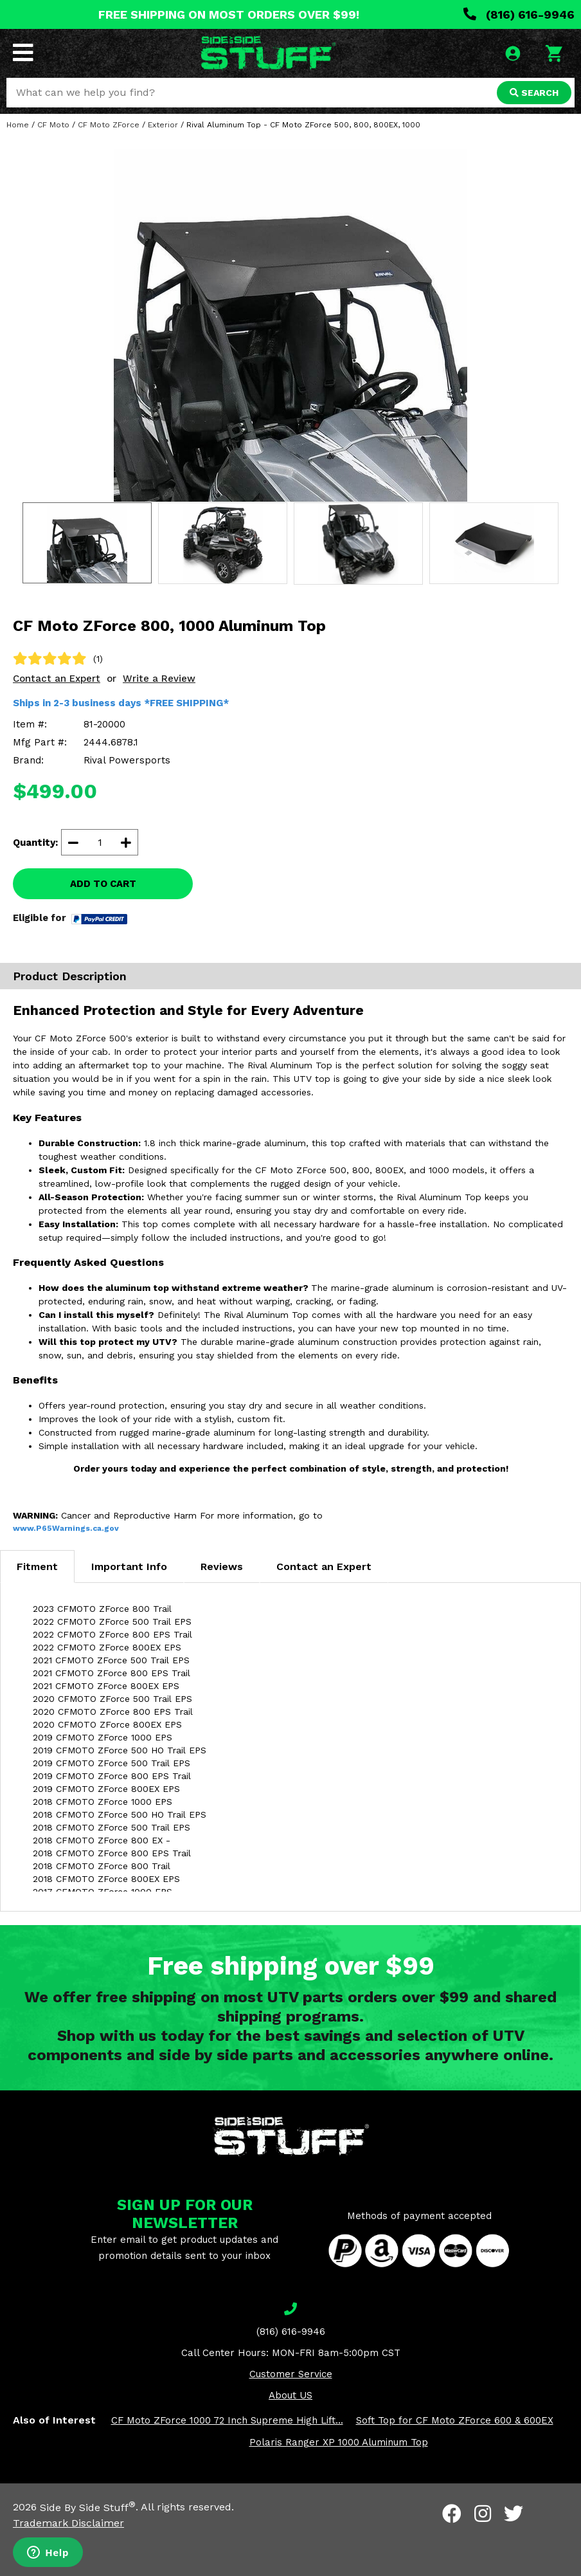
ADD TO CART (103, 884)
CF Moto (53, 124)
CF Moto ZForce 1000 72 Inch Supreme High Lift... (227, 2420)
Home (17, 124)
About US (290, 2395)
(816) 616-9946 (519, 14)
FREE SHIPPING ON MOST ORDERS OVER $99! (228, 14)
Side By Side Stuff (88, 2507)
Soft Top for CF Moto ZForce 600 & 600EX (454, 2420)
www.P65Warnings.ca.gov (66, 1528)
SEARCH (534, 92)
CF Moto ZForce (108, 124)
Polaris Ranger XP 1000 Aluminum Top (338, 2442)
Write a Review (159, 678)
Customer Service (290, 2374)
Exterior (163, 124)
